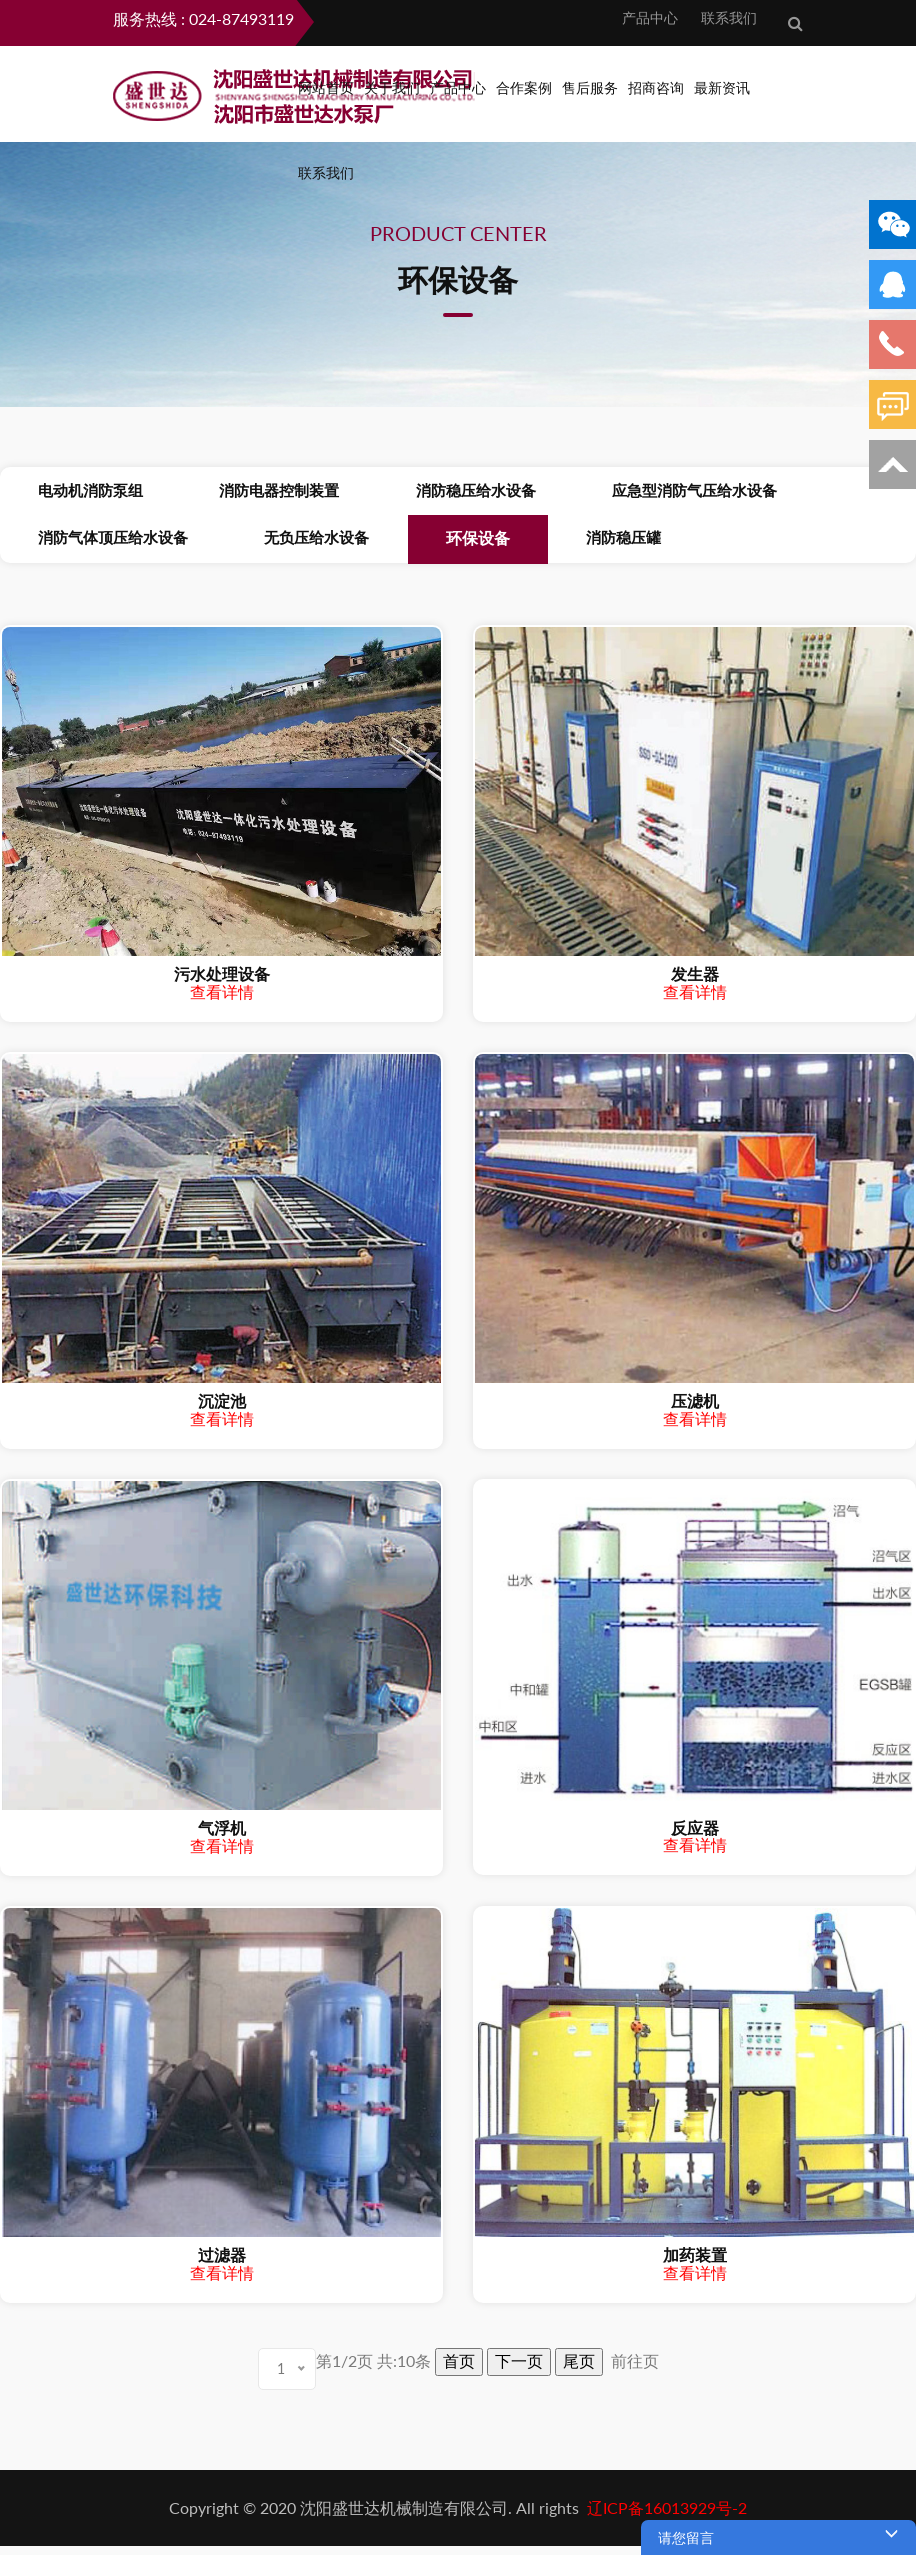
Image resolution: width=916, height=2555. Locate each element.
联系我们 (725, 17)
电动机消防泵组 (78, 493)
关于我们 (392, 87)
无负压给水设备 (280, 545)
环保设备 (417, 545)
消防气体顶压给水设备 (101, 545)
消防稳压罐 (538, 545)
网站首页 (326, 87)
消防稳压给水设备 (415, 493)
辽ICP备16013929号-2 (665, 2516)
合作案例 (524, 87)
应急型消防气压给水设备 (609, 493)
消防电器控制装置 (243, 493)
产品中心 (646, 17)
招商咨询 (656, 87)
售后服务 (590, 87)
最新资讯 (722, 87)
